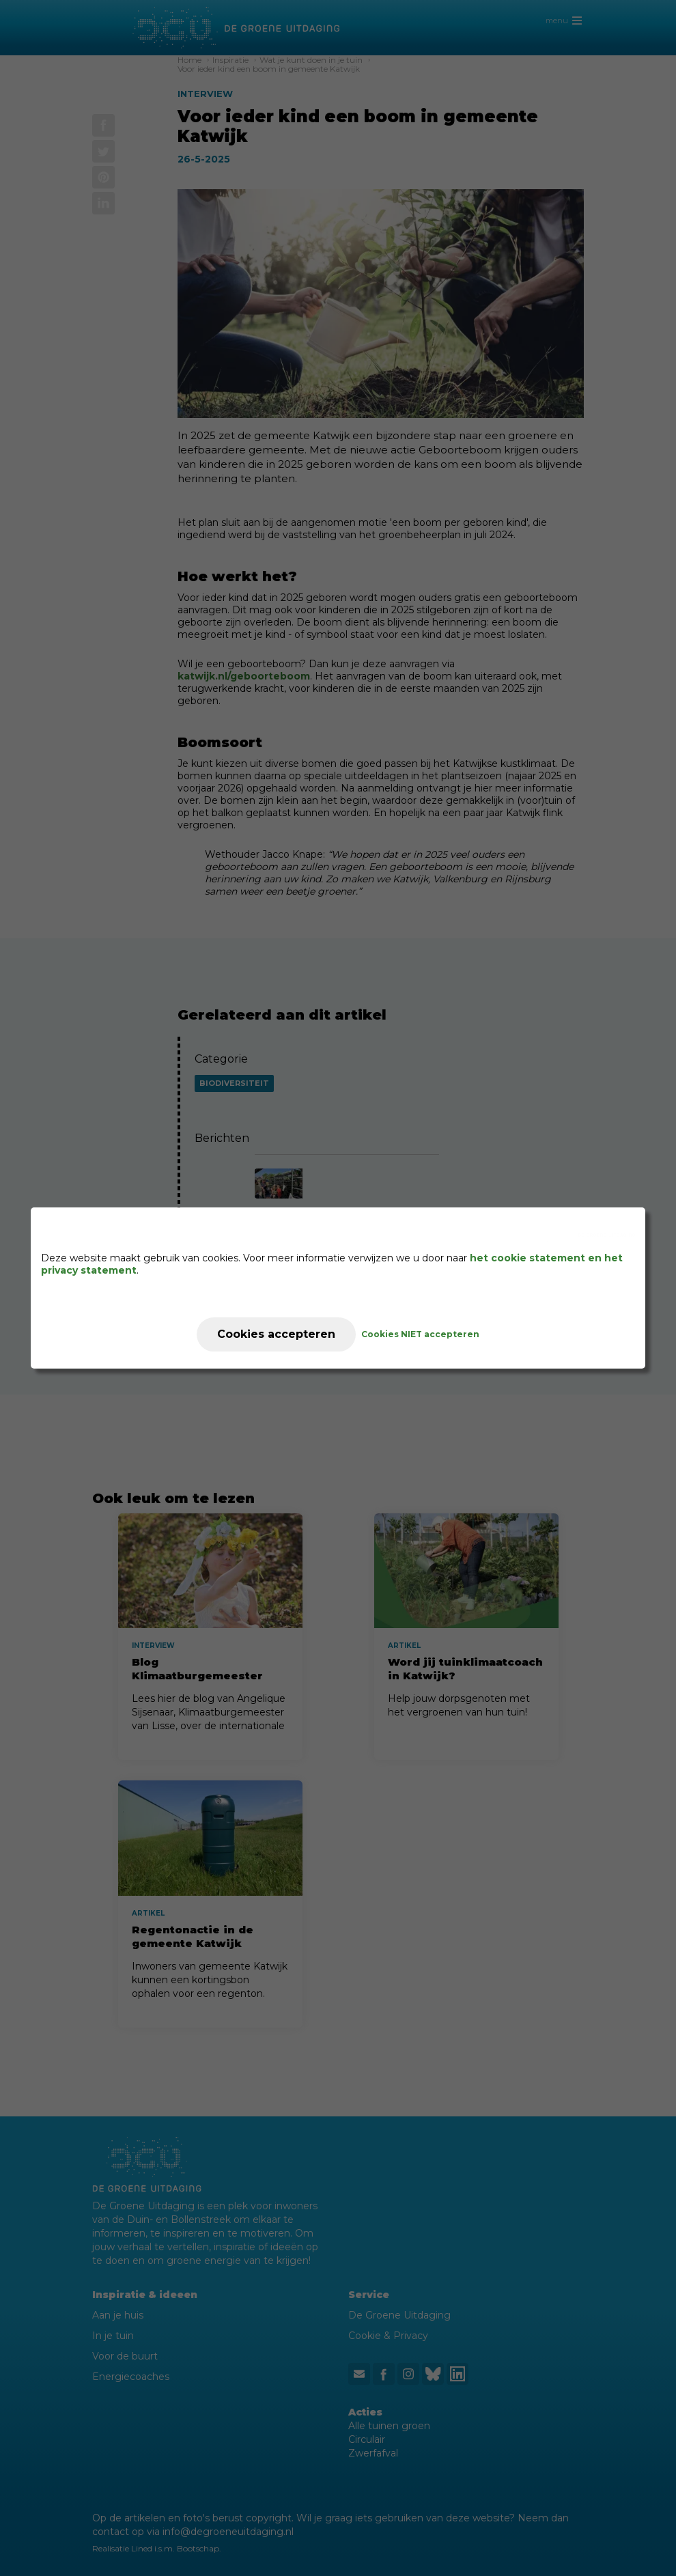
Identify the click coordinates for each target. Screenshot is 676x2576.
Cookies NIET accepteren (421, 1334)
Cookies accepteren (276, 1334)
